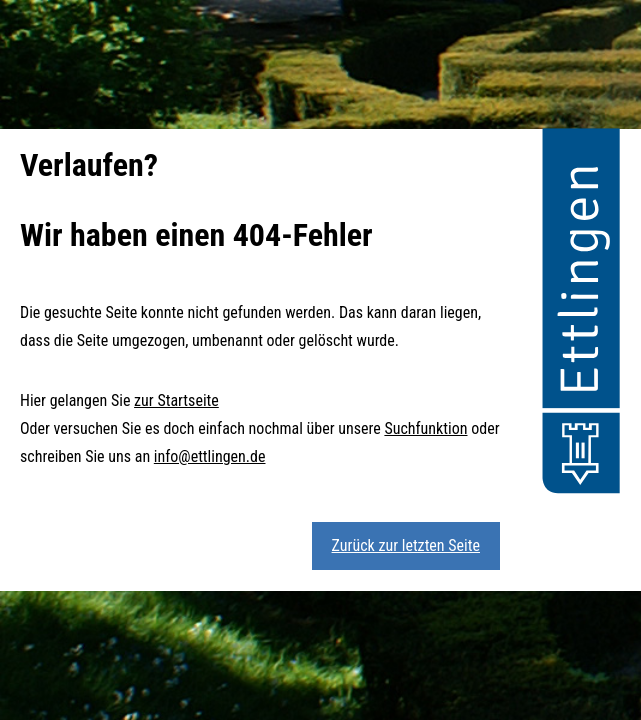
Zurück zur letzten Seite (406, 545)
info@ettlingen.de (210, 456)
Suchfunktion (425, 428)
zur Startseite (176, 400)
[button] (581, 314)
